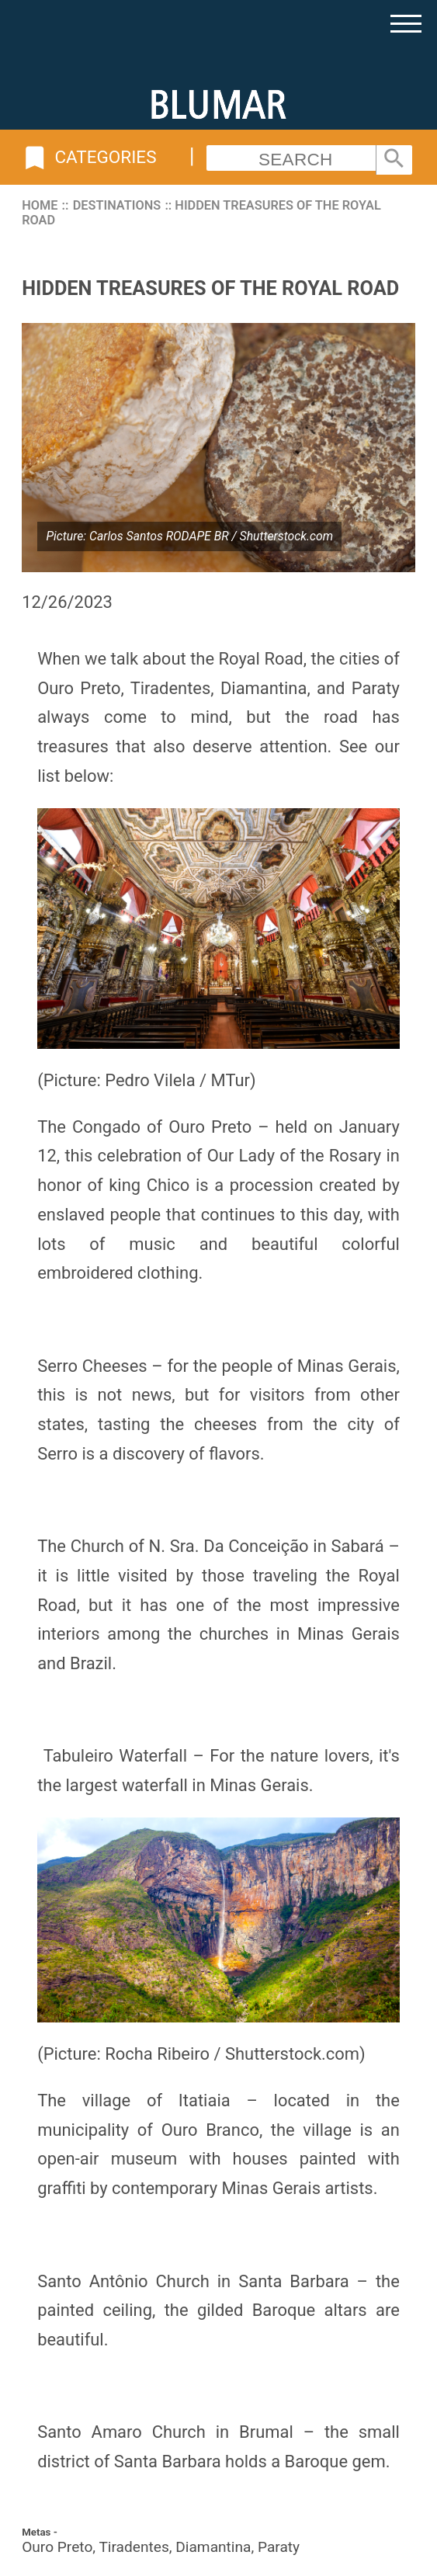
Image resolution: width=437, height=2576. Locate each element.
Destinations (117, 205)
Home (39, 205)
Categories (89, 158)
